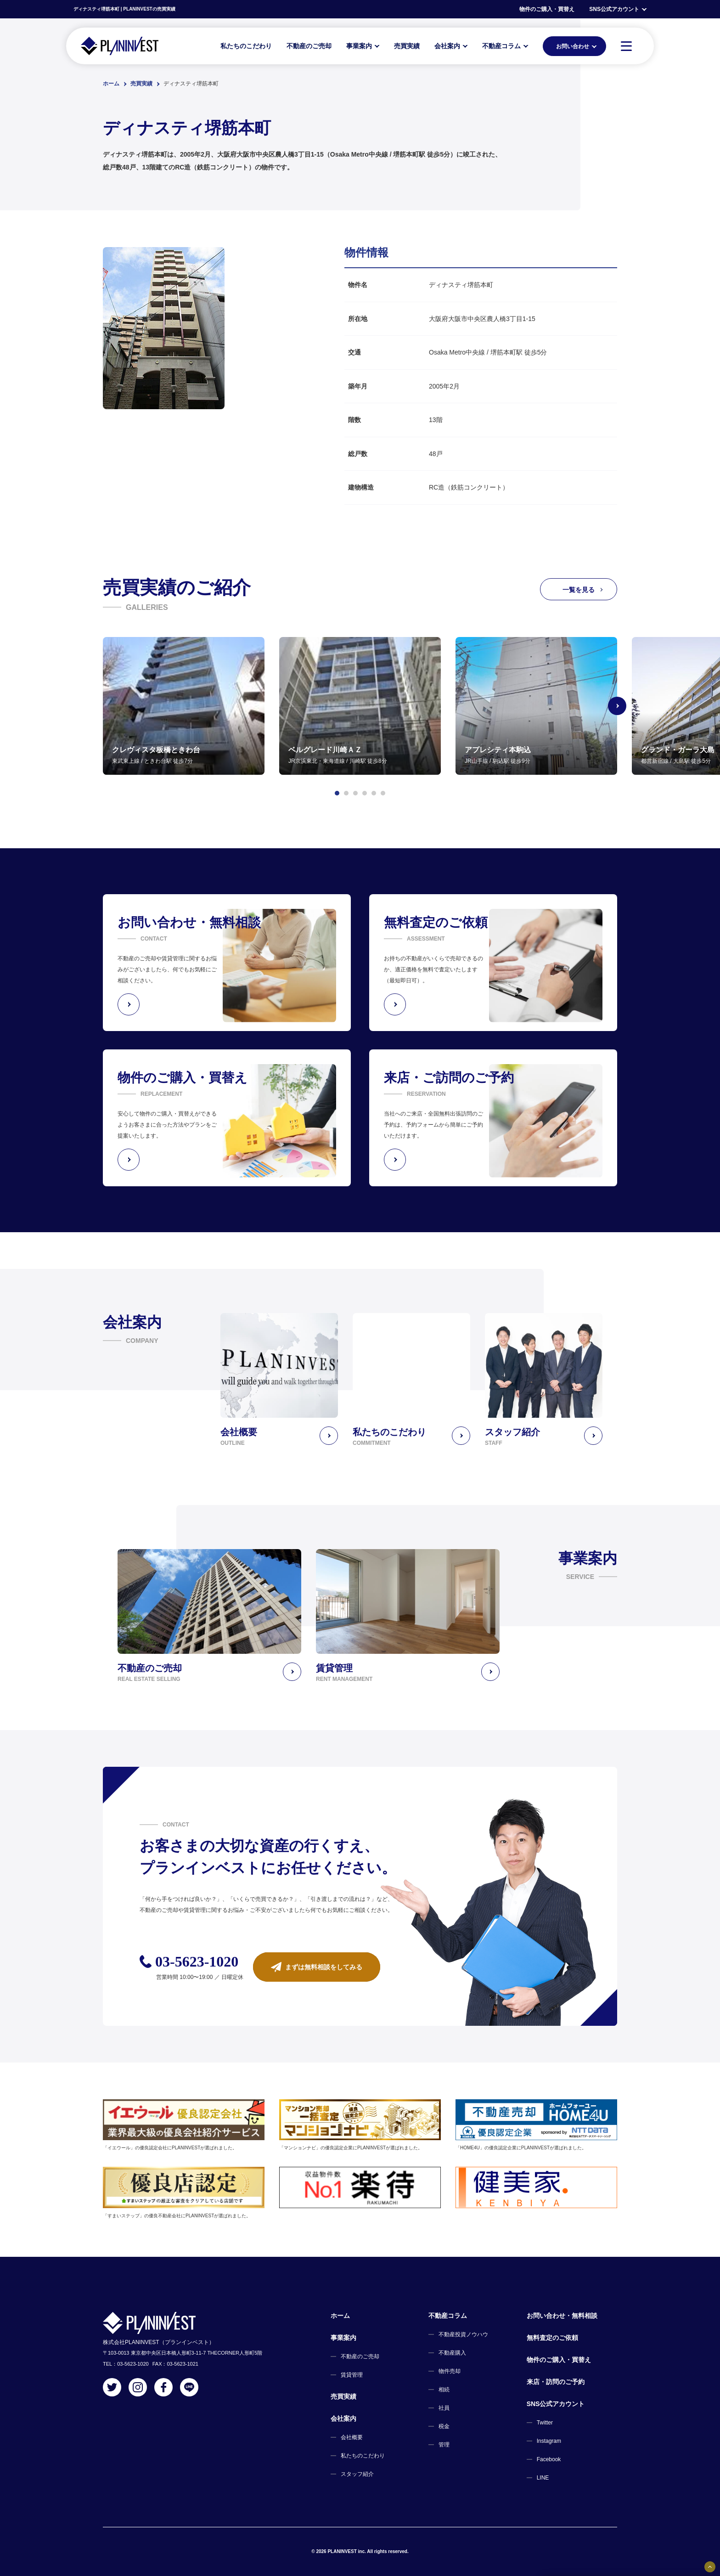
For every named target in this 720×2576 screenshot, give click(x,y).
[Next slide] (617, 706)
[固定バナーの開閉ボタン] (709, 2566)
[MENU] (626, 46)
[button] (337, 793)
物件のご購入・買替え (546, 9)
